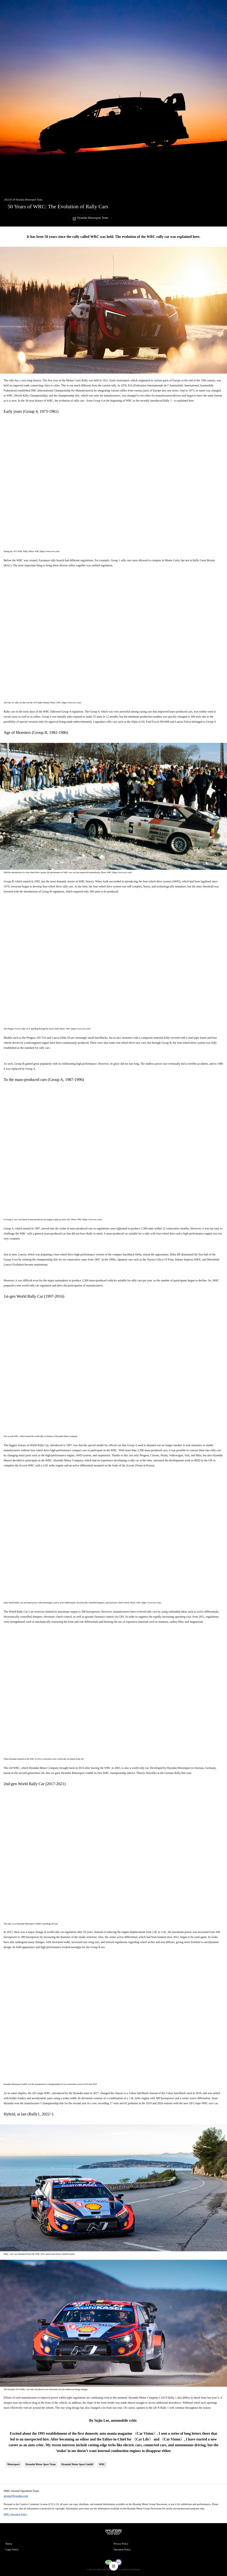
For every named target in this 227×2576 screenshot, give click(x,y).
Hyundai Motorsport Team (92, 217)
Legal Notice (12, 2549)
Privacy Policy (121, 2543)
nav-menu (113, 2566)
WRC (102, 2464)
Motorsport (13, 2464)
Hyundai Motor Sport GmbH (77, 2464)
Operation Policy (122, 2549)
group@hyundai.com (16, 2495)
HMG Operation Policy (15, 2514)
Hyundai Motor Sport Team (41, 2464)
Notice (8, 2543)
